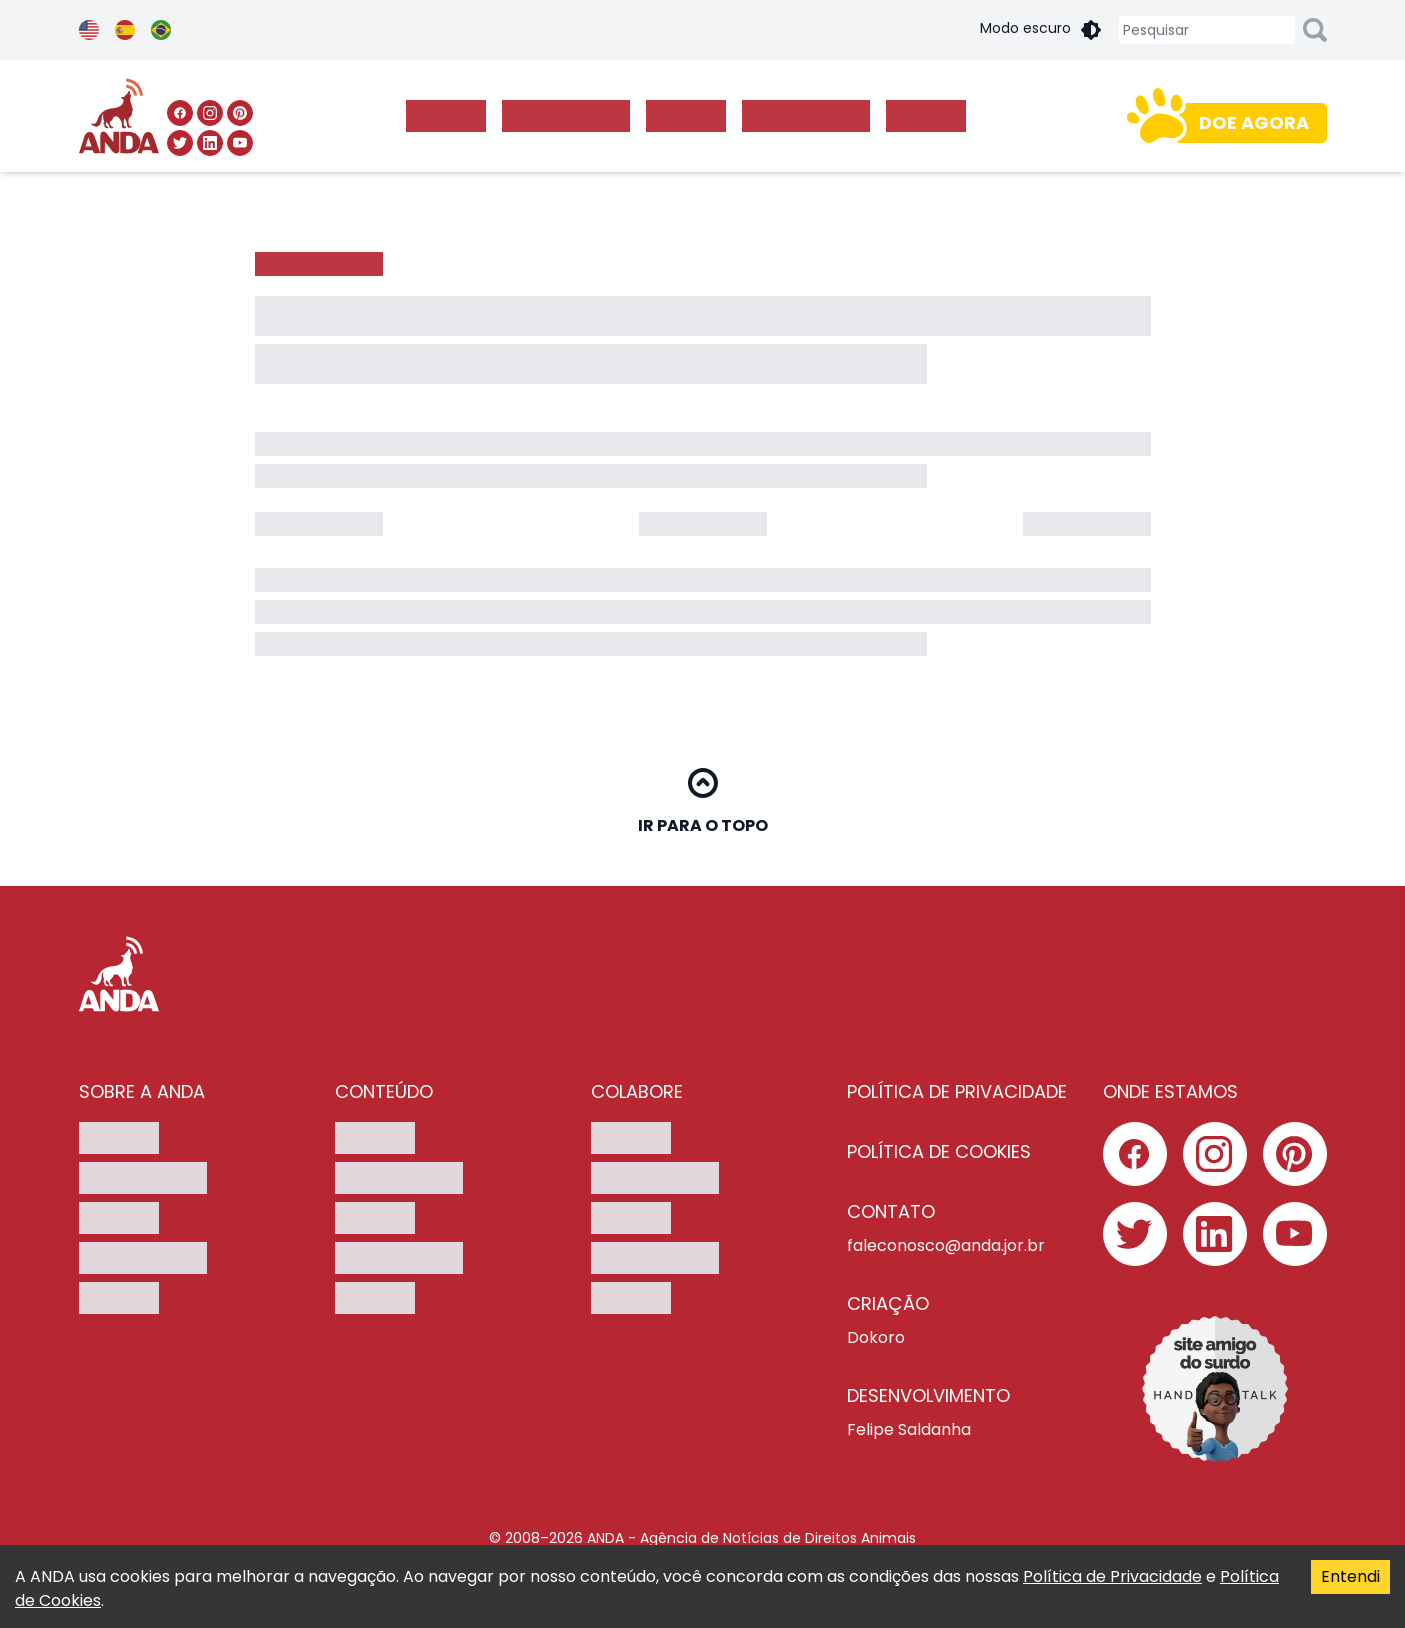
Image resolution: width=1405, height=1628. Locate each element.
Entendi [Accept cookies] (1350, 1576)
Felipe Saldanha (909, 1429)
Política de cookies (939, 1151)
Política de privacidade (957, 1091)
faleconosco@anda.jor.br (946, 1245)
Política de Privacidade (1112, 1576)
